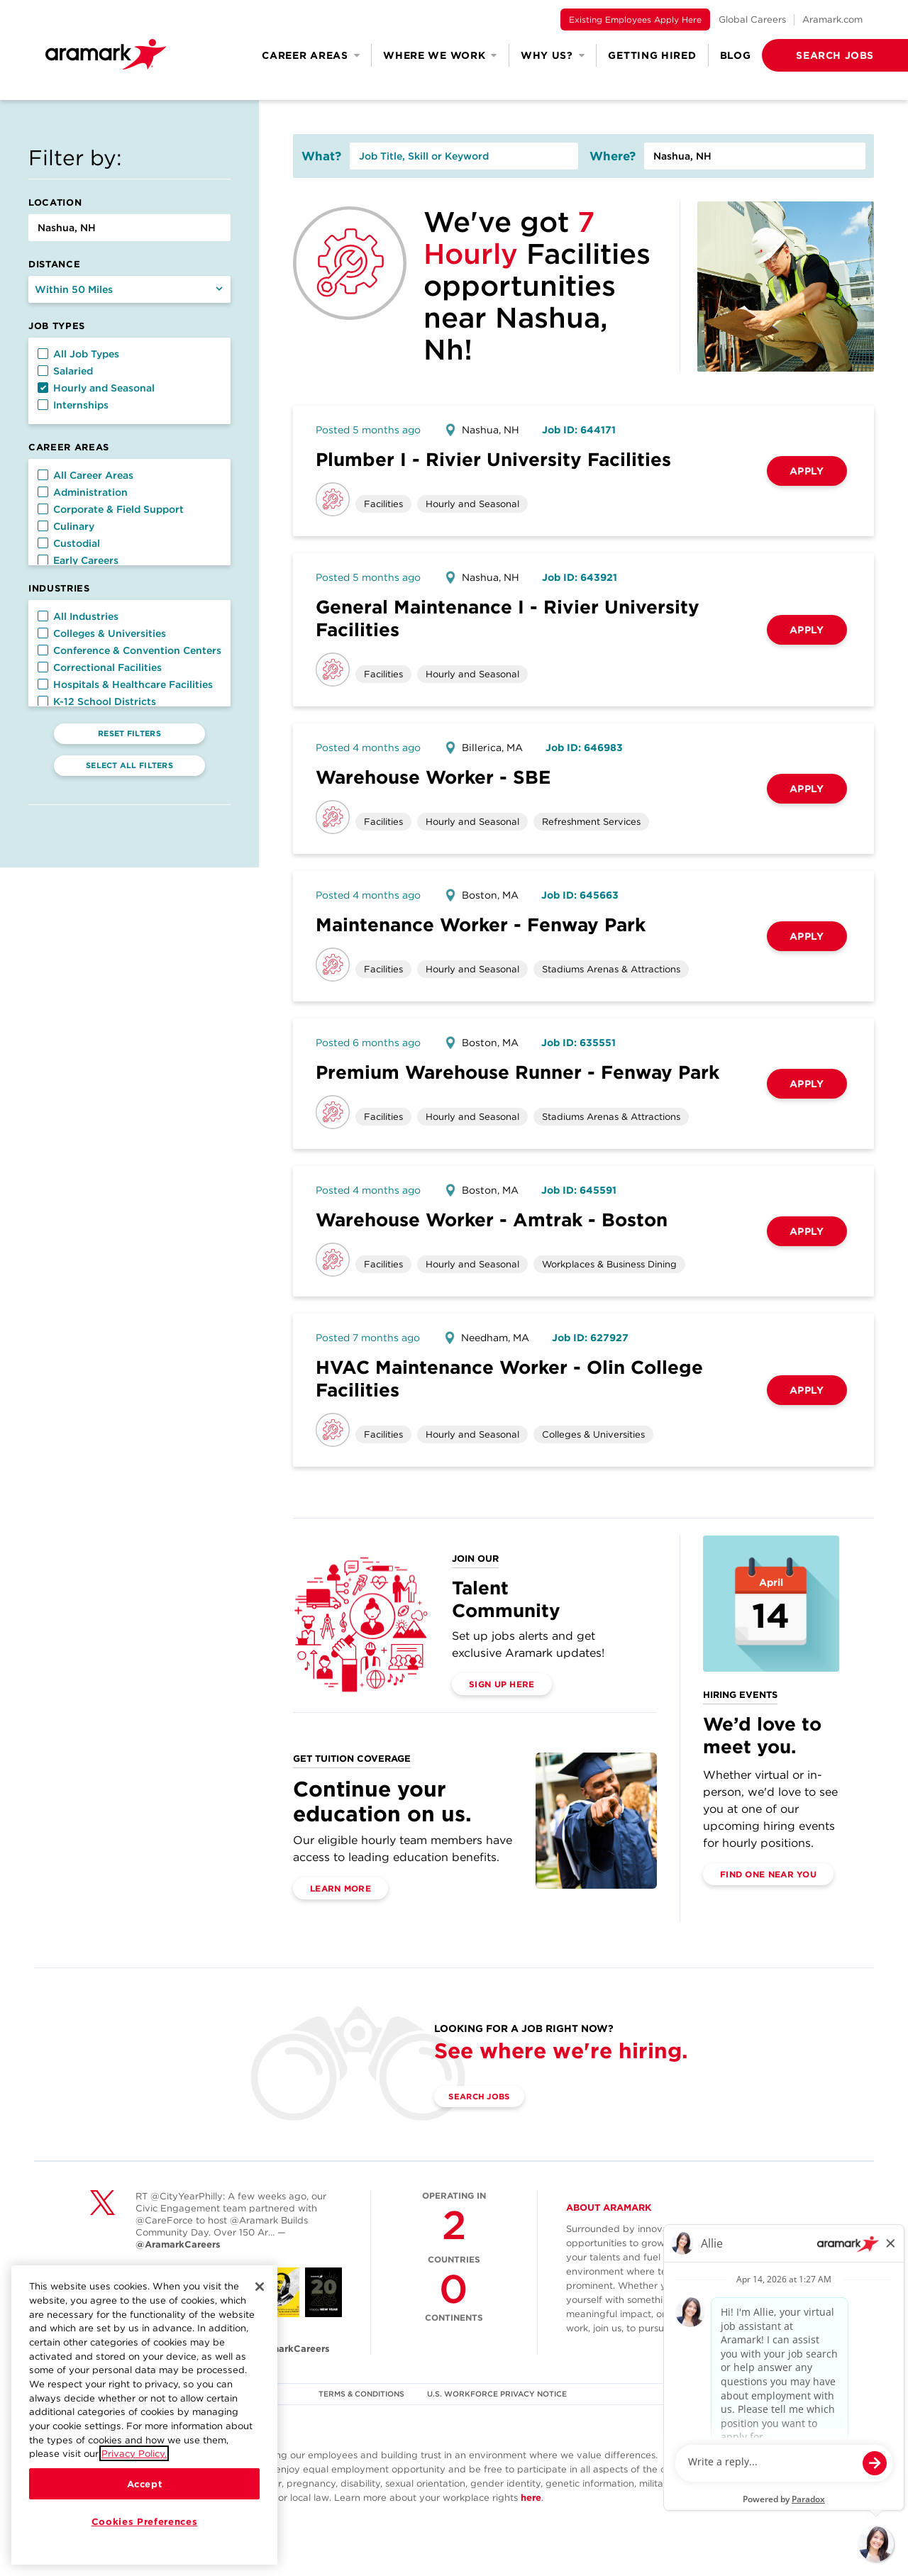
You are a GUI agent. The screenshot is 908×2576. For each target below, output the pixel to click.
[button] (812, 55)
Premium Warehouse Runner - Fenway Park (517, 1072)
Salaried (65, 371)
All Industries (78, 616)
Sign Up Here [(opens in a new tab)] (502, 1684)
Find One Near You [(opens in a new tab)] (768, 1874)
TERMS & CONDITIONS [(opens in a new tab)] (361, 2394)
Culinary (66, 526)
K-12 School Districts (97, 701)
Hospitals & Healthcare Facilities (125, 684)
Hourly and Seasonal (96, 388)
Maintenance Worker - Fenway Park (481, 925)
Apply (807, 471)
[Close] (259, 2286)
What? (321, 156)
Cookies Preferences (144, 2521)
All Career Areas (85, 475)
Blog (735, 55)
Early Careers (78, 560)
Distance (54, 264)
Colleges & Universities (102, 633)
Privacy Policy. (134, 2453)
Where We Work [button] (440, 55)
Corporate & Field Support (111, 509)
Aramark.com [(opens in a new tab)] (832, 19)
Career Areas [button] (311, 55)
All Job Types (78, 354)
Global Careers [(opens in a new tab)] (752, 19)
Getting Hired (652, 55)
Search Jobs (484, 2097)
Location (55, 202)
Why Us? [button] (553, 55)
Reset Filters (129, 733)
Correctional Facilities (100, 667)
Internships (73, 405)
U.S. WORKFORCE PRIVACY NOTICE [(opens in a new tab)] (499, 2394)
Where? (612, 156)
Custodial (69, 543)
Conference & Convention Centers (129, 650)
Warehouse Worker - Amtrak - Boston (492, 1220)
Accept (144, 2483)
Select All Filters (129, 765)
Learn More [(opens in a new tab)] (340, 1888)
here (531, 2497)
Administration (83, 492)
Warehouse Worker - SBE (433, 777)
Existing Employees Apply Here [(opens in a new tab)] (635, 19)
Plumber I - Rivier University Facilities (493, 459)
